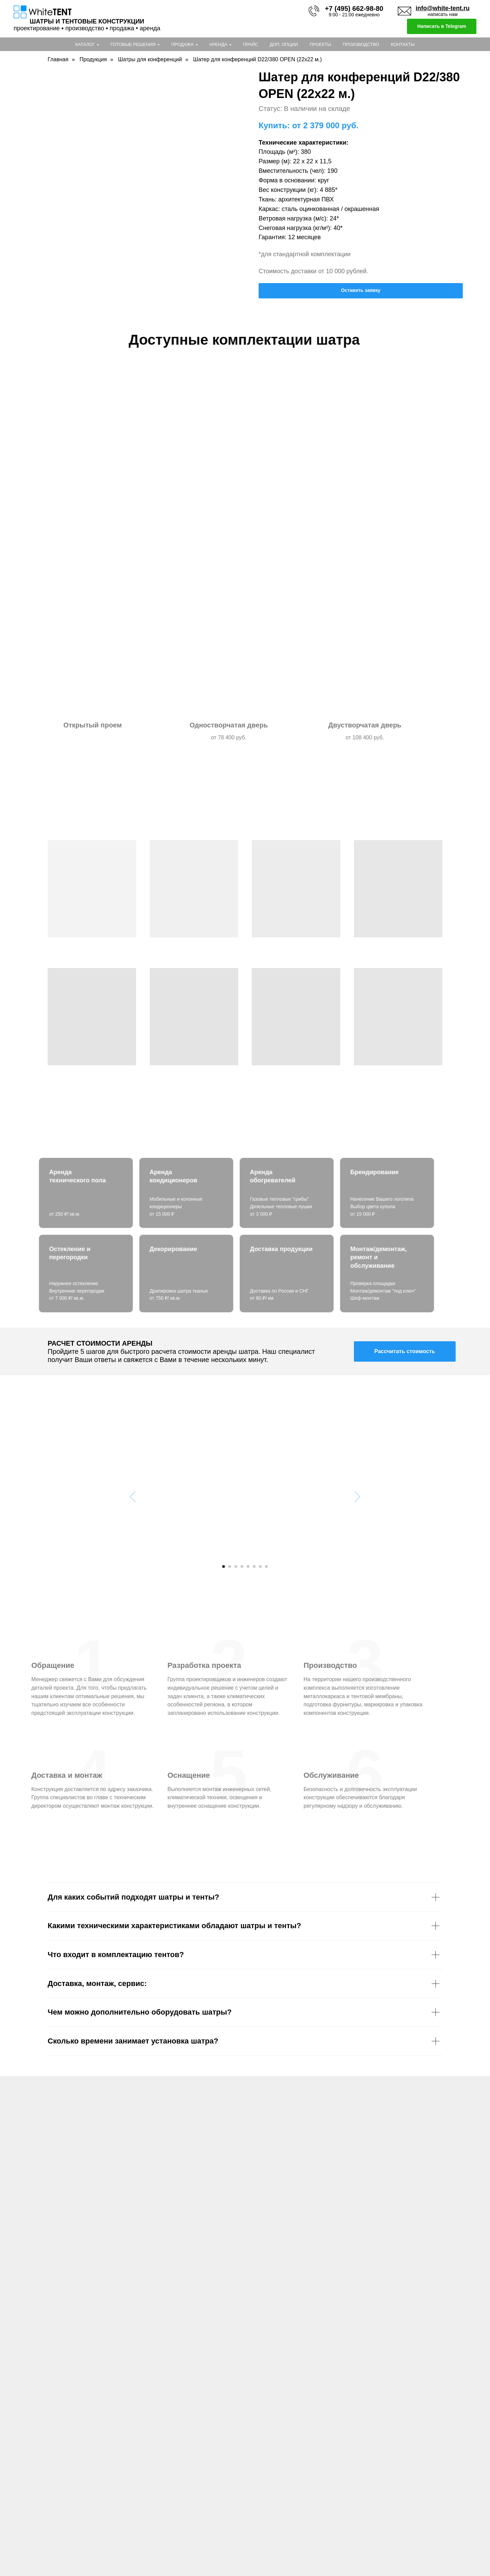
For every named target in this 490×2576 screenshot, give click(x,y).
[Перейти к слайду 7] (260, 1566)
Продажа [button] (182, 44)
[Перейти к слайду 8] (266, 1566)
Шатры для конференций (150, 59)
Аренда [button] (218, 44)
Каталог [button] (85, 44)
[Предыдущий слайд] (133, 1496)
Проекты (320, 44)
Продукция (93, 59)
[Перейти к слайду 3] (235, 1566)
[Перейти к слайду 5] (248, 1566)
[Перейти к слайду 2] (229, 1566)
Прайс (250, 44)
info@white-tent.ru (442, 8)
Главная (58, 59)
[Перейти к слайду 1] (223, 1566)
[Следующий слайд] (357, 1496)
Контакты (402, 44)
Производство (361, 44)
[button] (405, 1351)
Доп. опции (284, 44)
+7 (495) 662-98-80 (354, 8)
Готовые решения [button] (133, 44)
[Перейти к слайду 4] (242, 1566)
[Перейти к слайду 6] (254, 1566)
